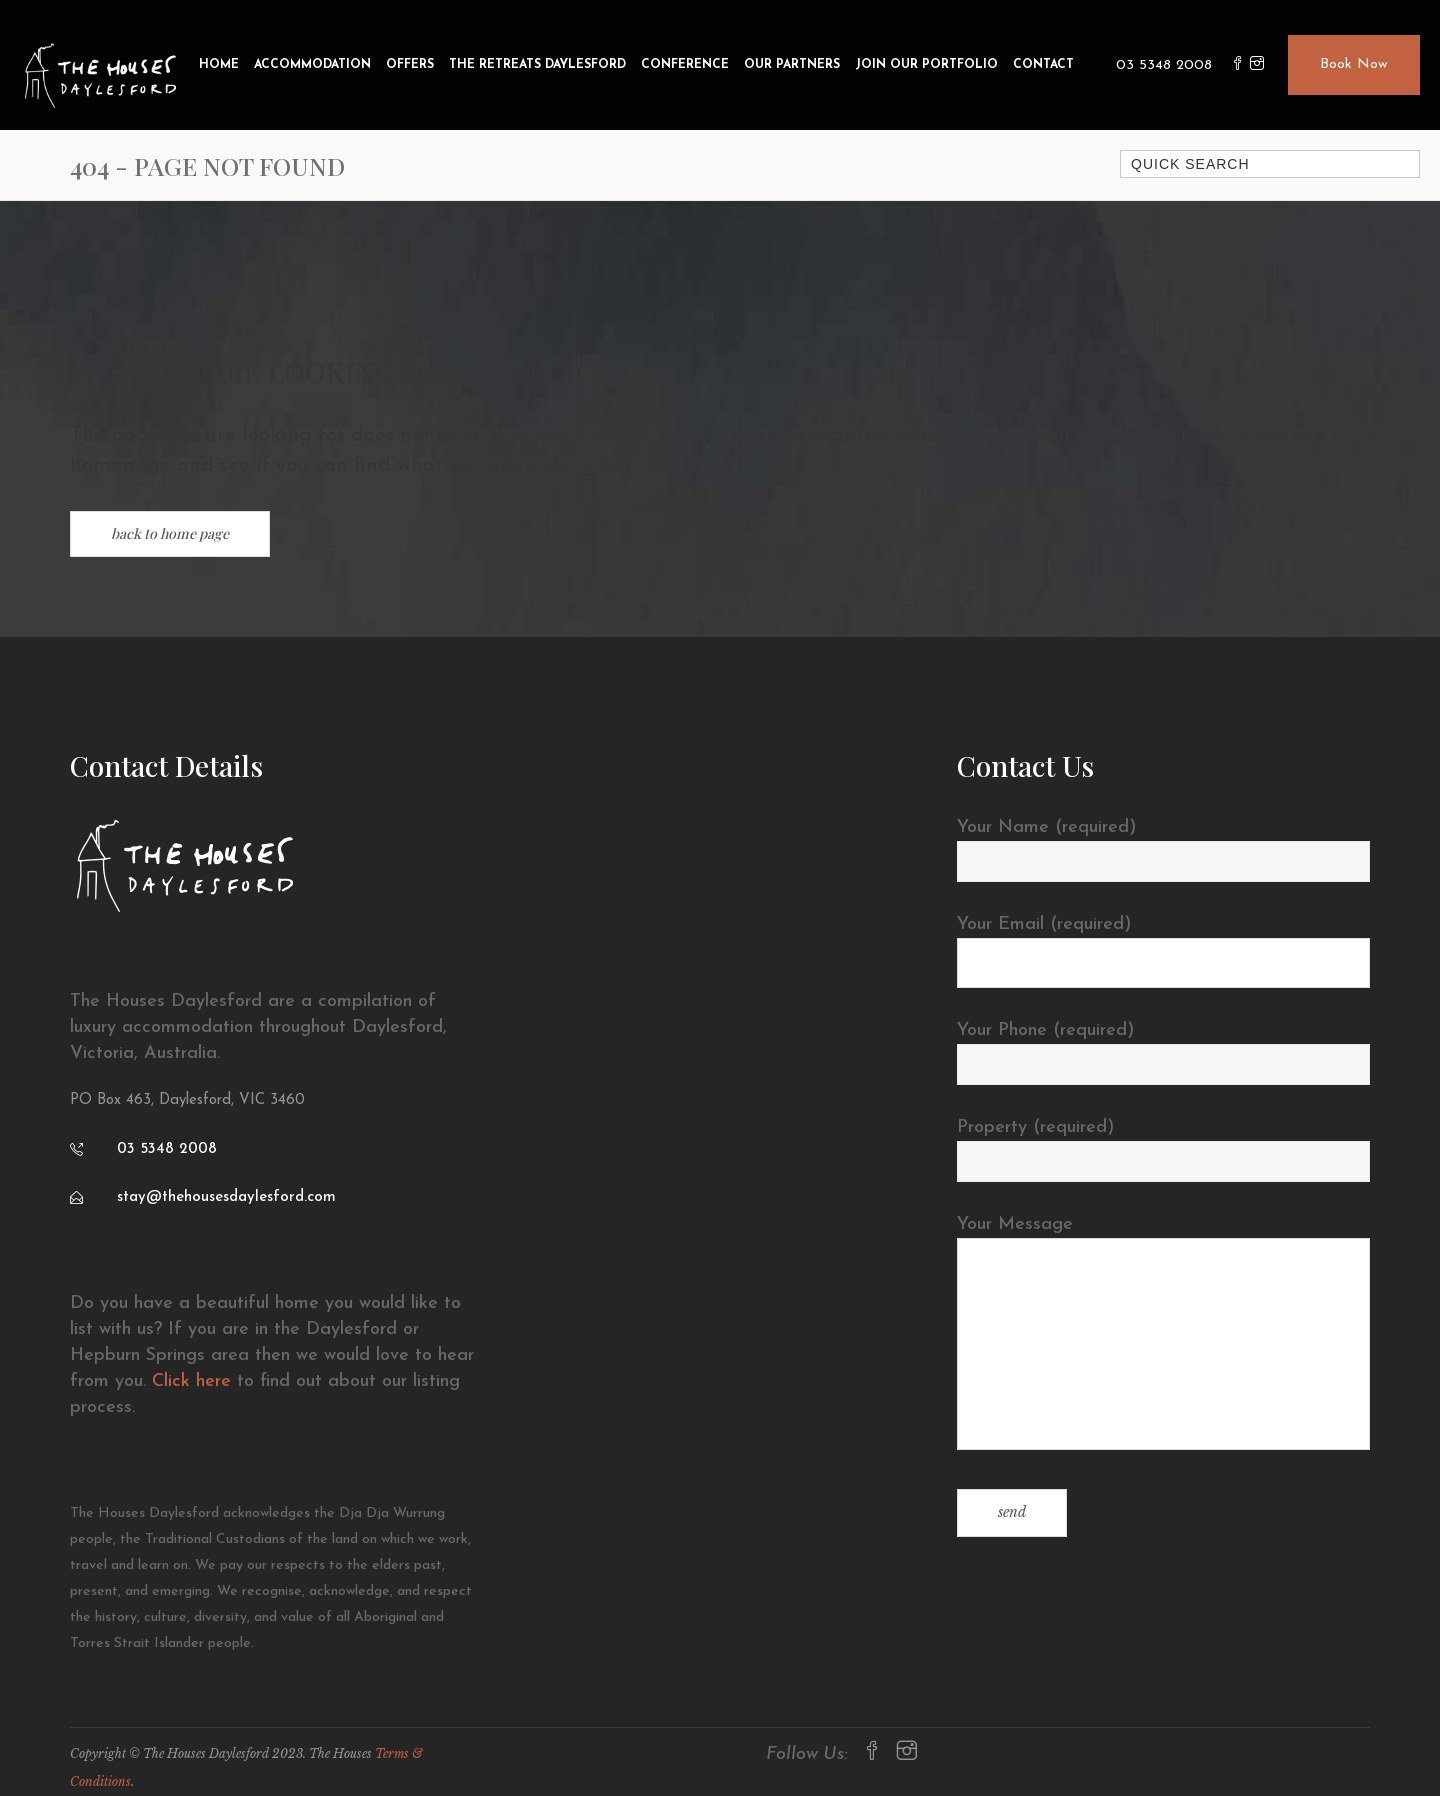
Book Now (1354, 64)
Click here (191, 1381)
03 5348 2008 (1164, 65)
